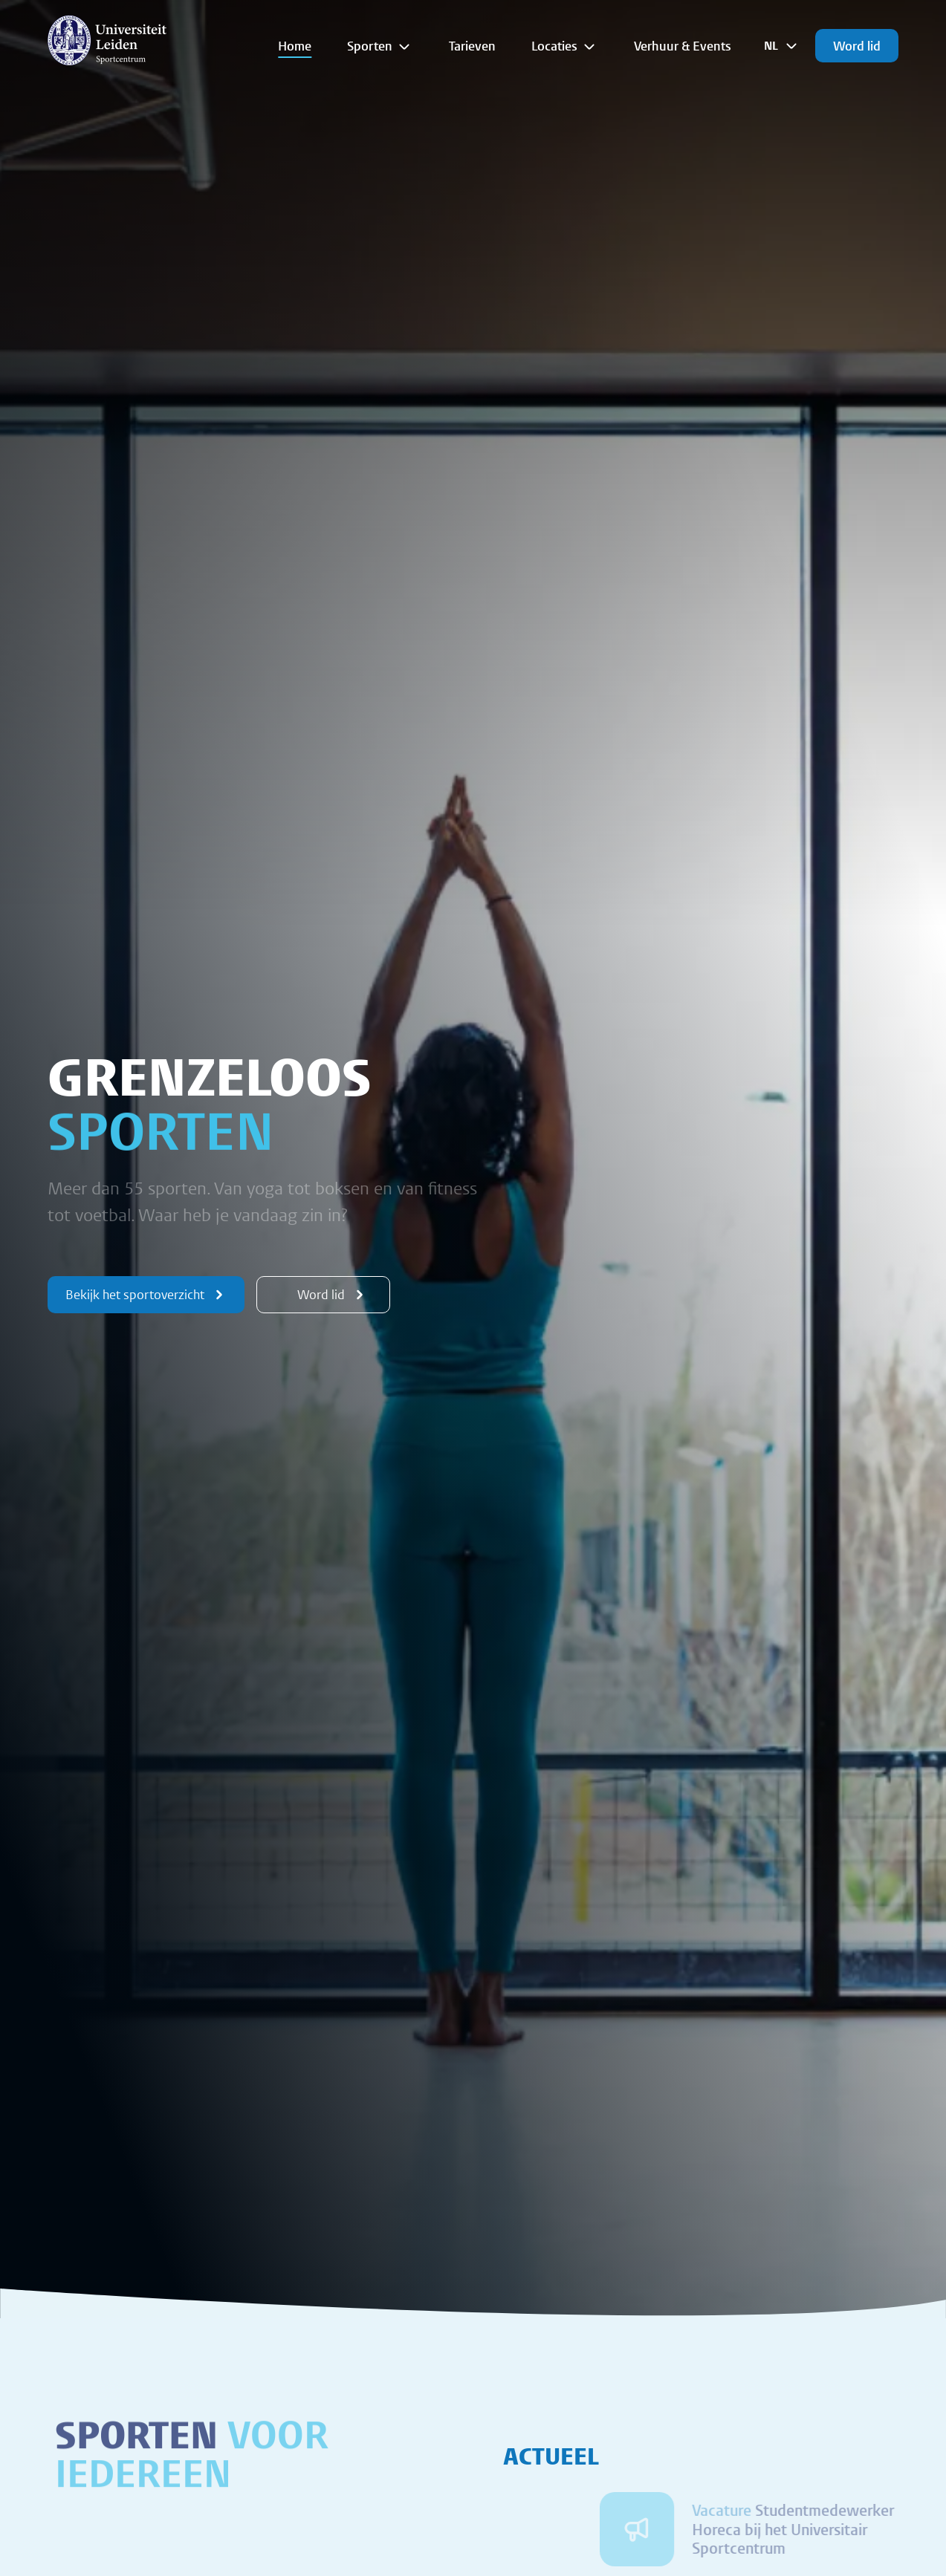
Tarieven (472, 45)
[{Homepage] (107, 40)
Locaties (564, 46)
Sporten (380, 46)
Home (294, 45)
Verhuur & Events (682, 45)
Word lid (857, 45)
